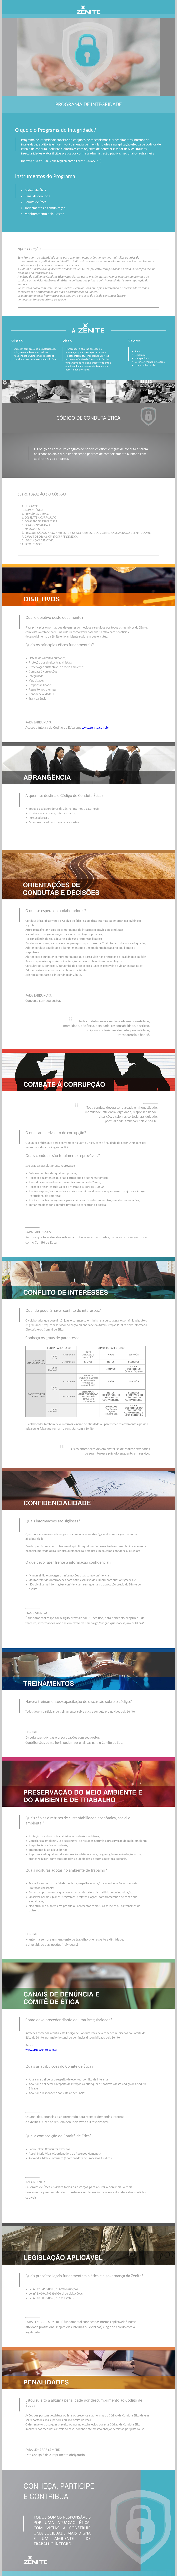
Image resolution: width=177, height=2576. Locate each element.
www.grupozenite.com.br (41, 2050)
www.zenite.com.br (95, 727)
